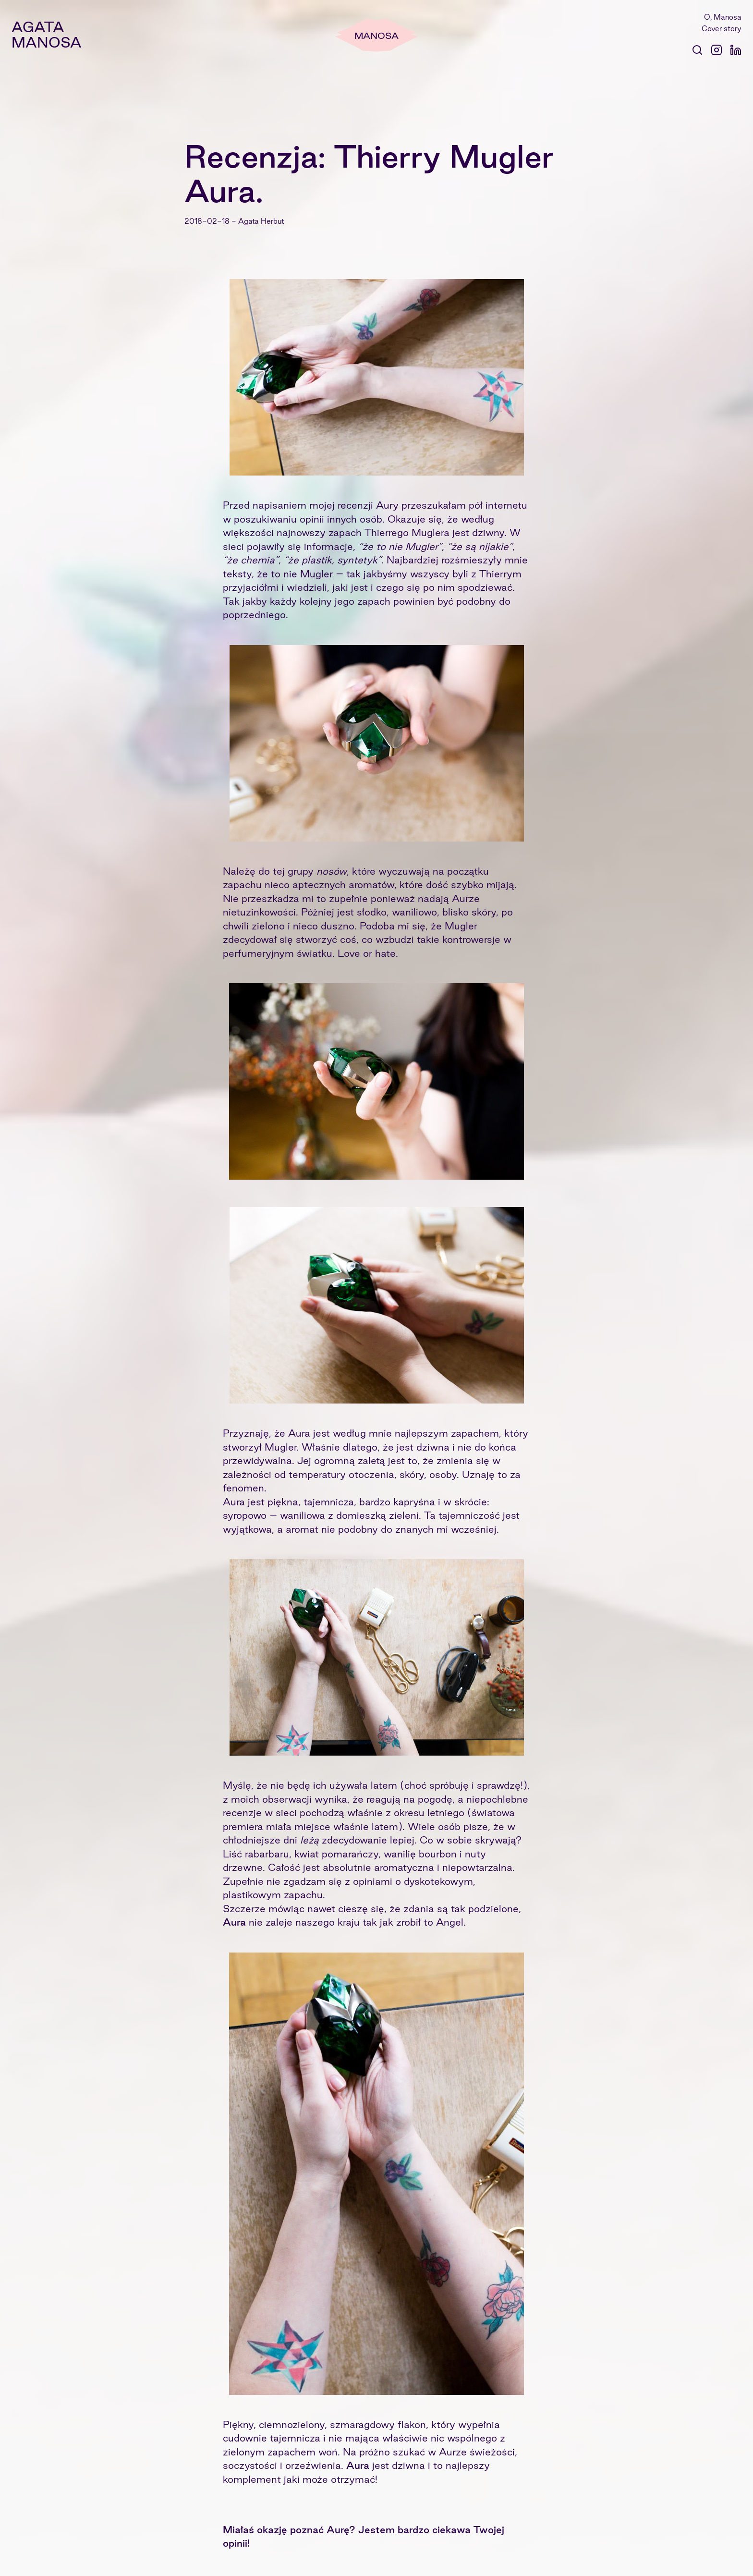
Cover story (721, 29)
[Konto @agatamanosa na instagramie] (716, 50)
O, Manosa (722, 17)
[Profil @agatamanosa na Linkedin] (735, 50)
